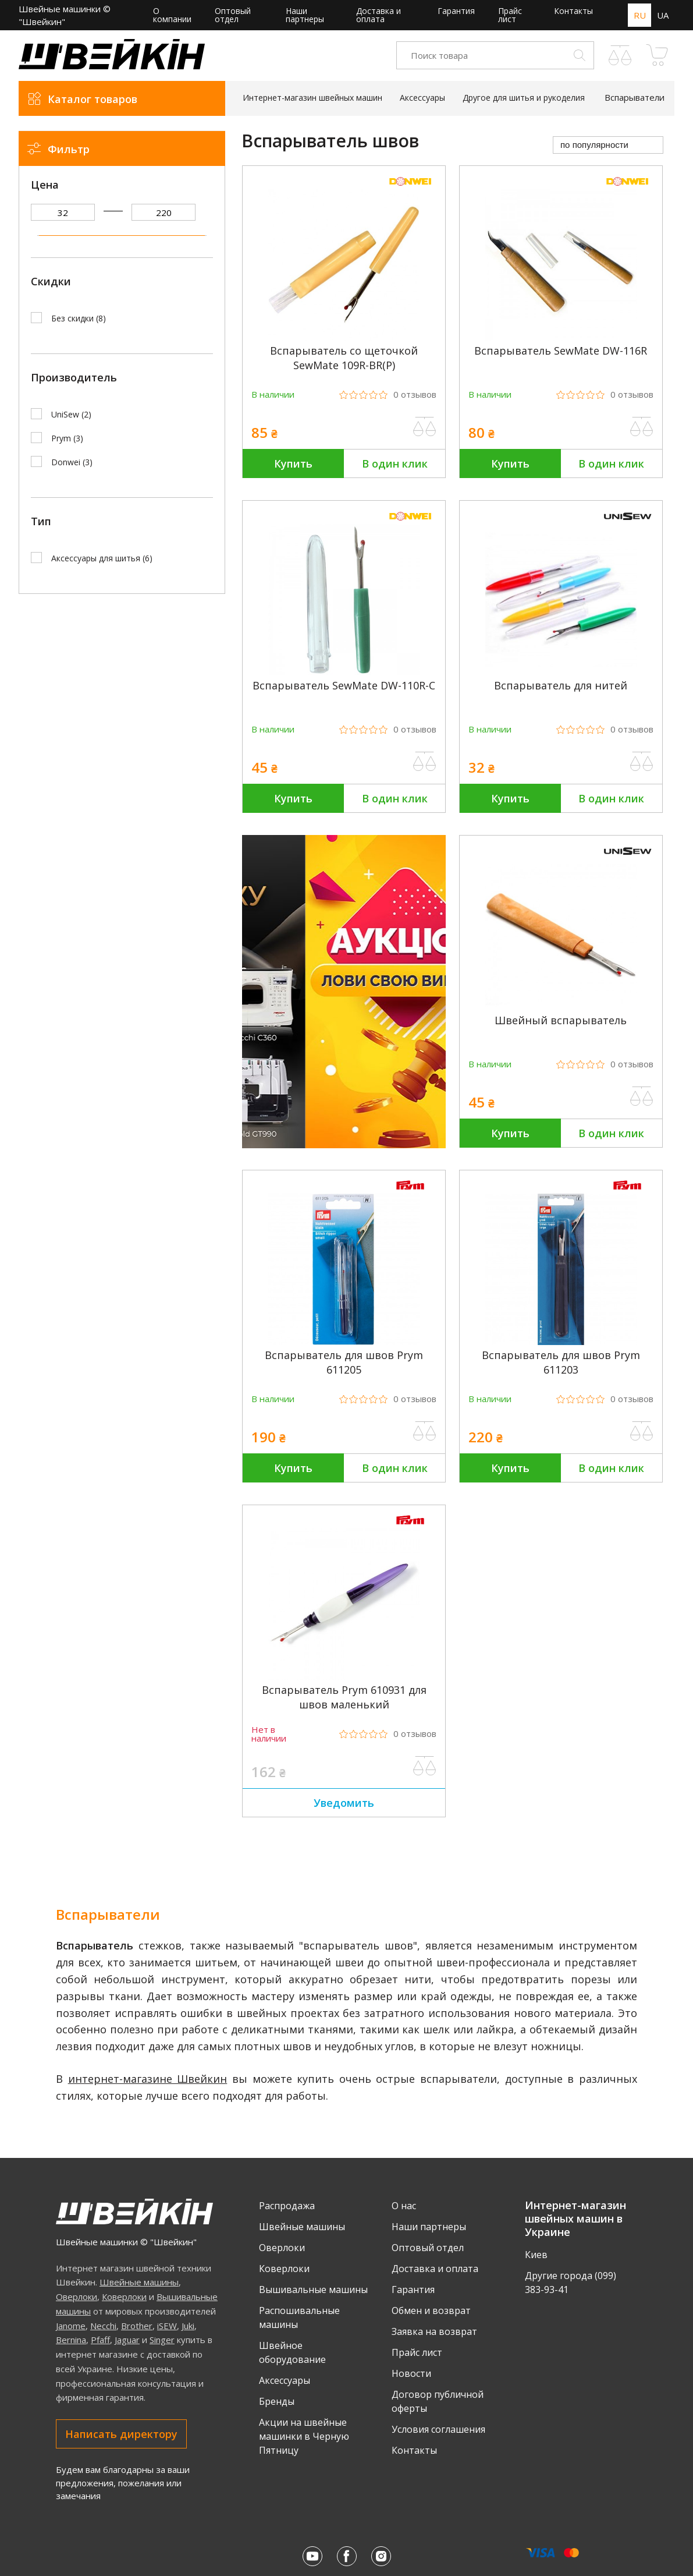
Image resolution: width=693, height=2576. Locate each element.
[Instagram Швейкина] (381, 2556)
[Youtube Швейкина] (312, 2556)
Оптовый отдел (233, 14)
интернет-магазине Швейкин (148, 2079)
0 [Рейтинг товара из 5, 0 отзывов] (414, 394)
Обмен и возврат (431, 2310)
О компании (172, 14)
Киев (536, 2254)
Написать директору (121, 2434)
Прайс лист (510, 14)
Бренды (276, 2401)
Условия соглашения (438, 2429)
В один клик (395, 463)
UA (663, 15)
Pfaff (100, 2339)
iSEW (167, 2325)
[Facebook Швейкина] (347, 2556)
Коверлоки (124, 2296)
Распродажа (287, 2205)
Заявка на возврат (434, 2331)
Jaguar (127, 2339)
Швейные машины (139, 2282)
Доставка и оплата (378, 14)
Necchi (103, 2325)
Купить (293, 463)
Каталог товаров (92, 99)
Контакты (573, 10)
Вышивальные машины (313, 2289)
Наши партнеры (305, 14)
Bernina (71, 2339)
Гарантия (456, 10)
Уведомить (344, 1803)
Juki (188, 2325)
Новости (411, 2373)
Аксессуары (284, 2380)
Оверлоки (76, 2296)
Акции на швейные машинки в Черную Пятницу (304, 2436)
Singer (162, 2339)
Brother (136, 2325)
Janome (71, 2325)
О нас (404, 2205)
